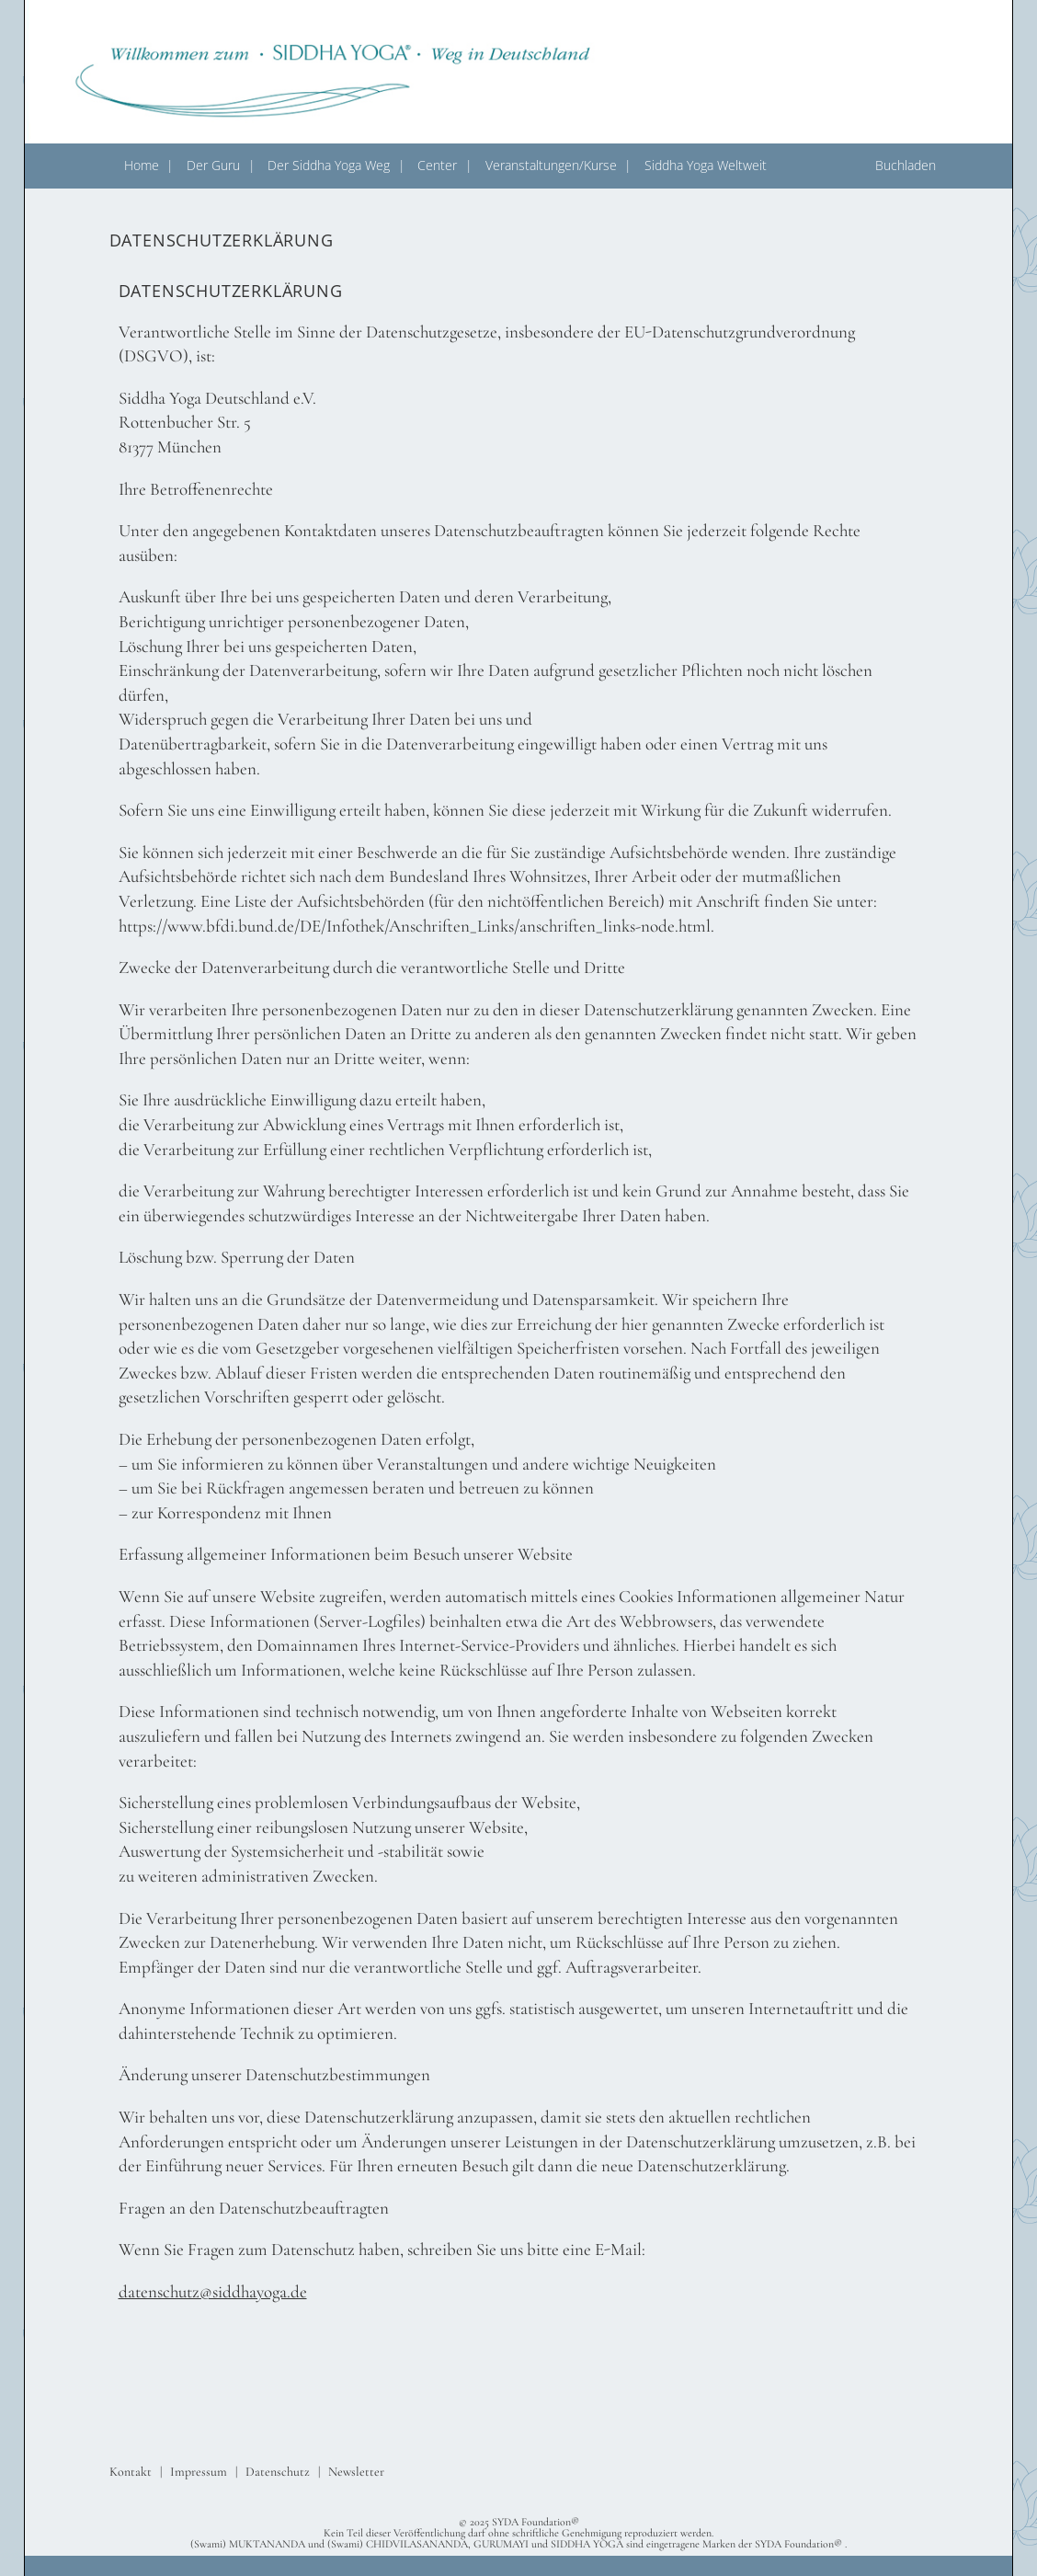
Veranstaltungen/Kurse (551, 165)
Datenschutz (277, 2471)
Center (437, 165)
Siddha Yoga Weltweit (705, 165)
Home (141, 165)
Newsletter (356, 2471)
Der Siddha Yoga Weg (329, 165)
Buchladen (905, 165)
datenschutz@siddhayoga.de (213, 2291)
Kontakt (130, 2471)
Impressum (198, 2471)
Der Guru (213, 165)
